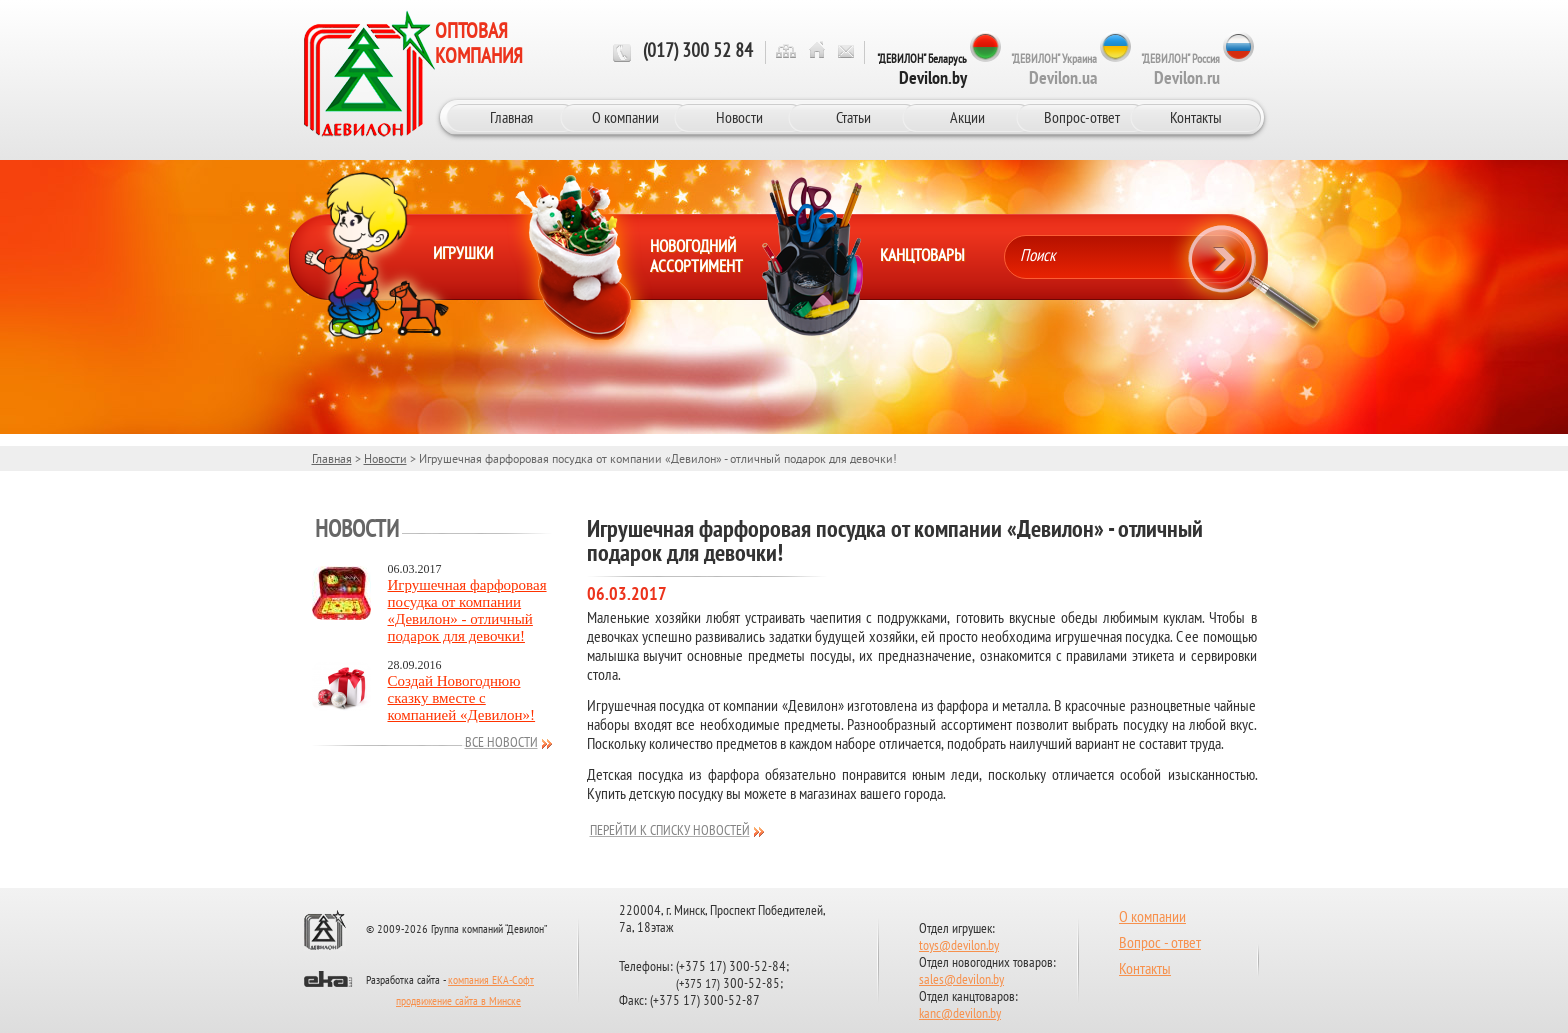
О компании (625, 117)
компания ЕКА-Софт (491, 981)
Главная (511, 117)
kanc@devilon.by (960, 1014)
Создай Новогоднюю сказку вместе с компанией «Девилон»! (462, 698)
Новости (739, 117)
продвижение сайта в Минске (458, 1002)
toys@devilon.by (959, 946)
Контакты (1196, 117)
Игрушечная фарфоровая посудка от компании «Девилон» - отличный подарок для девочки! (467, 610)
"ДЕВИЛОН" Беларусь (922, 70)
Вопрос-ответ (1082, 117)
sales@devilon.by (961, 980)
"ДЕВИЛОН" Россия (1180, 70)
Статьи (853, 117)
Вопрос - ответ (1160, 944)
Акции (967, 117)
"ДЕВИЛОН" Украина (1054, 70)
